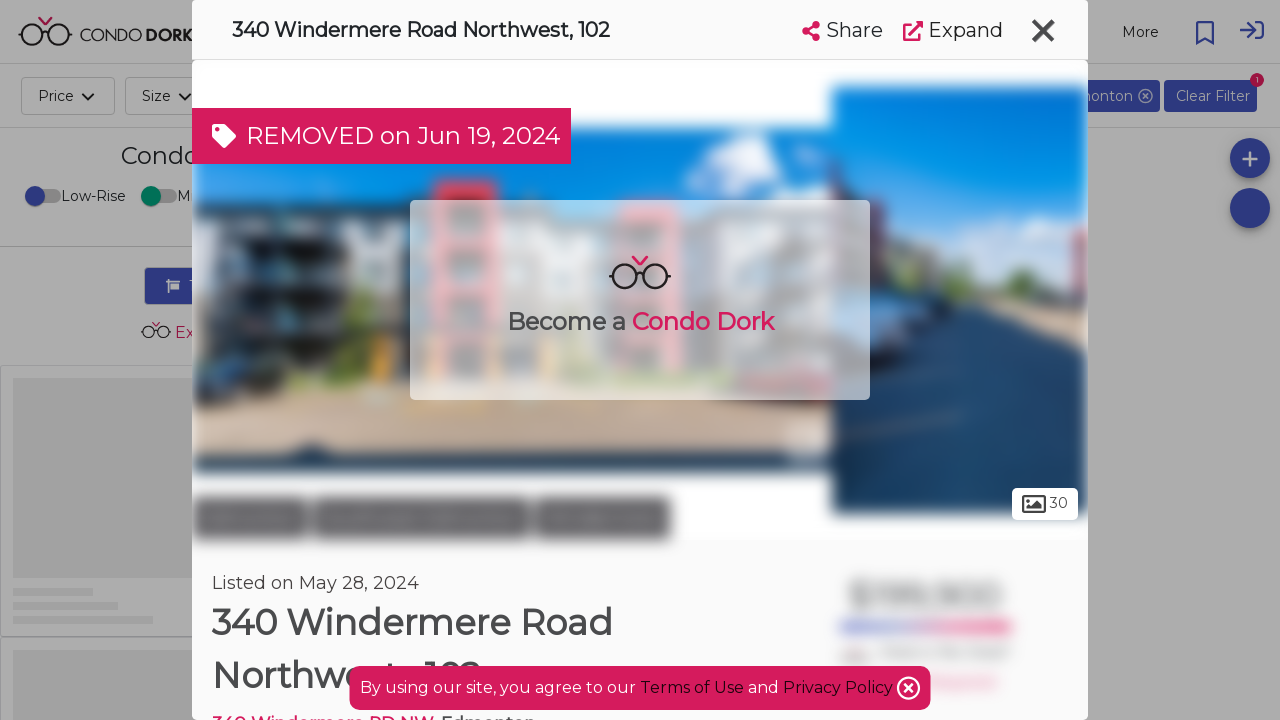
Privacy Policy (840, 687)
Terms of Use (692, 687)
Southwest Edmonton (421, 518)
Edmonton (250, 518)
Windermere (602, 518)
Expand (953, 30)
